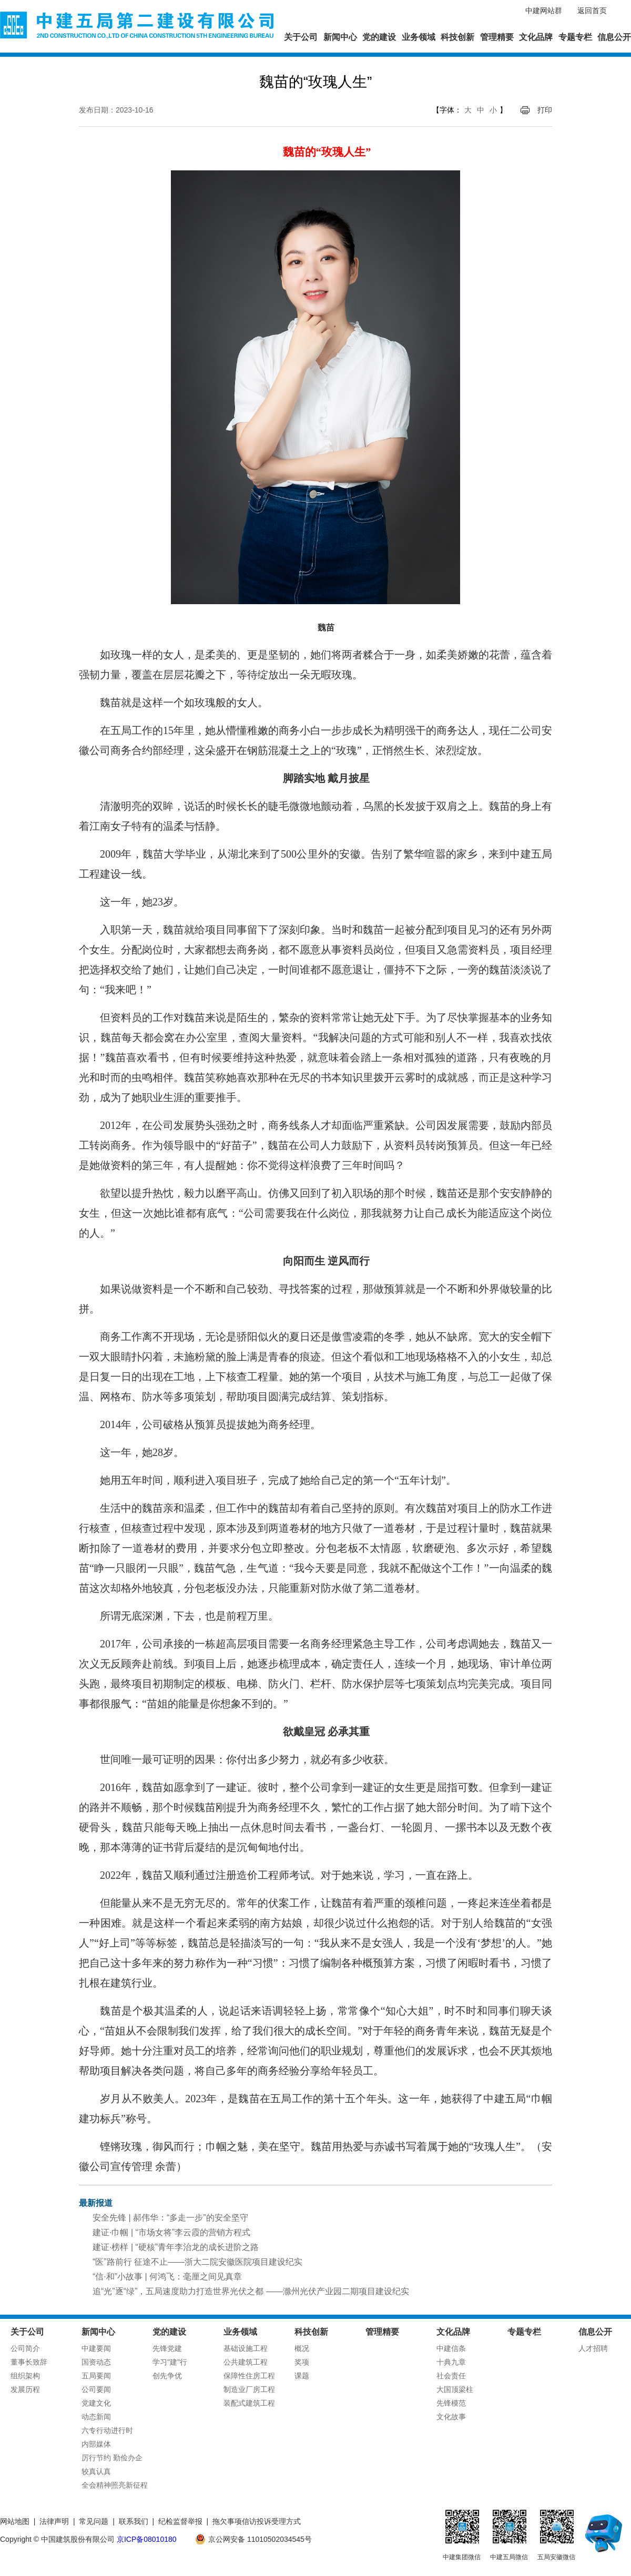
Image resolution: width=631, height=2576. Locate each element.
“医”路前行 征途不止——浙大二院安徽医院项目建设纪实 (197, 2261)
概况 (301, 2348)
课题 (301, 2375)
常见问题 (93, 2521)
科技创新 (457, 37)
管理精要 (497, 37)
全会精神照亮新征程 (115, 2485)
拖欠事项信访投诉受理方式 (256, 2521)
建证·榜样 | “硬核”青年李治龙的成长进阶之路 (176, 2247)
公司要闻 (96, 2389)
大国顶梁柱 (454, 2389)
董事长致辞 (29, 2362)
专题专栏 (575, 37)
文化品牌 (536, 37)
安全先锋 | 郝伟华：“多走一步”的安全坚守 (170, 2217)
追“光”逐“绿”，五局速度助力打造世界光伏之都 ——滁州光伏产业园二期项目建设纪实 (251, 2291)
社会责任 (451, 2375)
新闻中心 (340, 37)
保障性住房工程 (249, 2375)
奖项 (301, 2362)
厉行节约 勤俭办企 (112, 2457)
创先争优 (167, 2375)
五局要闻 (96, 2375)
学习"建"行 (169, 2362)
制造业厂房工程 (249, 2389)
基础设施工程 (245, 2348)
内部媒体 (96, 2444)
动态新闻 (96, 2416)
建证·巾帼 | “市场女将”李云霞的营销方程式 (171, 2232)
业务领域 (418, 37)
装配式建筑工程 (249, 2403)
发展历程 (25, 2389)
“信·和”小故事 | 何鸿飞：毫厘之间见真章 (167, 2276)
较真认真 (96, 2471)
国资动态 (96, 2362)
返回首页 (592, 10)
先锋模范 (451, 2403)
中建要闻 (96, 2348)
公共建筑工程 (245, 2362)
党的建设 (379, 37)
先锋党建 (167, 2348)
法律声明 (54, 2521)
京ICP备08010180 (147, 2539)
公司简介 (25, 2348)
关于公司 (301, 37)
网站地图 (14, 2521)
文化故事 (451, 2416)
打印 (544, 110)
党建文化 (96, 2403)
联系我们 (133, 2521)
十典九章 (451, 2362)
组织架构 (25, 2375)
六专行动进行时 (107, 2430)
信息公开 (614, 37)
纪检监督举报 (180, 2521)
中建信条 (451, 2348)
